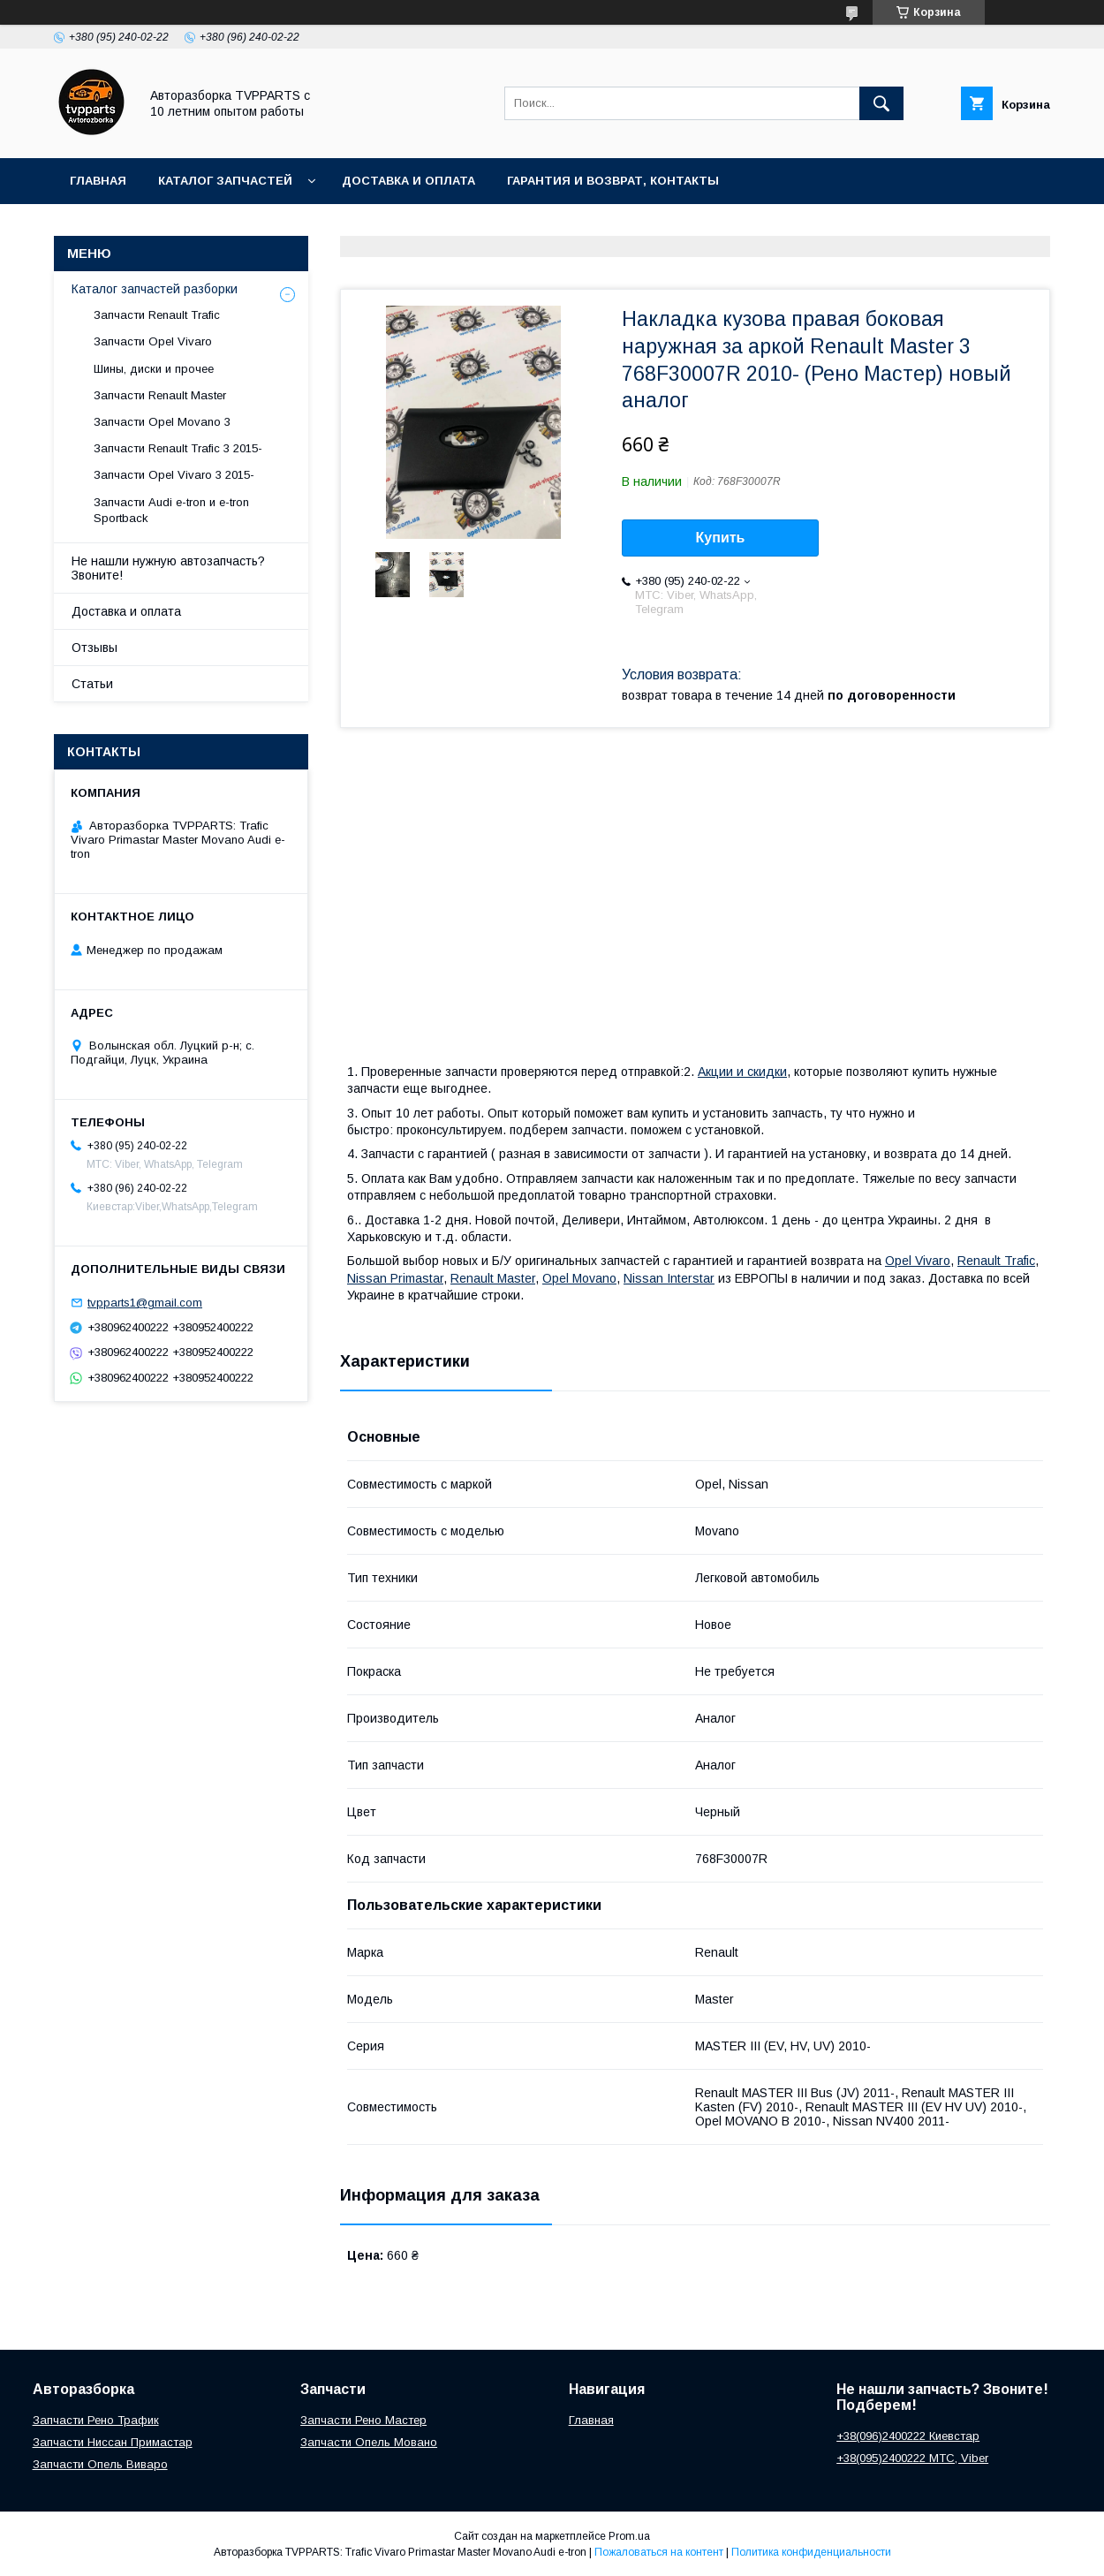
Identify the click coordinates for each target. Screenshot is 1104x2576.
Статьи (92, 684)
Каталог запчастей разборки (155, 289)
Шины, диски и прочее (154, 368)
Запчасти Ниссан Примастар (113, 2442)
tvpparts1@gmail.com (144, 1302)
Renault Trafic (996, 1261)
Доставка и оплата (408, 180)
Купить (720, 537)
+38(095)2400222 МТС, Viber (912, 2458)
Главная (98, 180)
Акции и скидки (742, 1071)
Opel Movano (579, 1278)
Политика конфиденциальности (811, 2552)
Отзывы (94, 647)
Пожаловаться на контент (658, 2552)
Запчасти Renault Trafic (157, 315)
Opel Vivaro (917, 1261)
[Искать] (881, 103)
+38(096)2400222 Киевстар (907, 2436)
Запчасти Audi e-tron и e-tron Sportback (171, 510)
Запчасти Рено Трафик (96, 2420)
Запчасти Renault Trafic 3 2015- (178, 448)
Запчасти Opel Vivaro (153, 341)
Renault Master (492, 1278)
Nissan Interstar (669, 1278)
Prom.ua (629, 2536)
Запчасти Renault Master (160, 395)
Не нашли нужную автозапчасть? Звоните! (168, 568)
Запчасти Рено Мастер (363, 2420)
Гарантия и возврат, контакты (613, 180)
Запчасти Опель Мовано (368, 2442)
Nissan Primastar (395, 1278)
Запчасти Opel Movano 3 (162, 421)
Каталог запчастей (225, 180)
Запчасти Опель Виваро (100, 2464)
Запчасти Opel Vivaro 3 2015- (174, 474)
